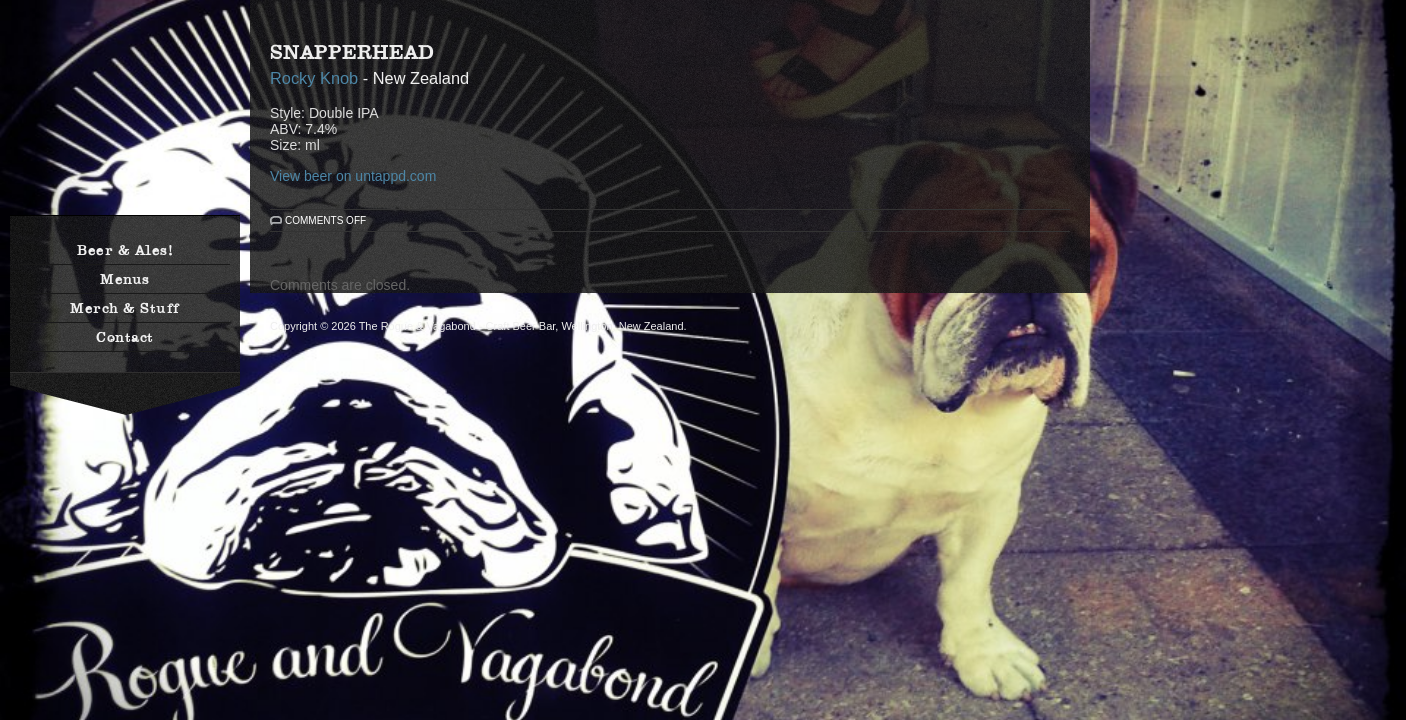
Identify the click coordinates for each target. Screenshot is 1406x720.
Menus (125, 279)
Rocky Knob (316, 78)
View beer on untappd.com (353, 176)
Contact (125, 337)
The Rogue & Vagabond (125, 117)
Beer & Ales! (125, 250)
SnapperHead (352, 52)
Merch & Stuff (125, 308)
